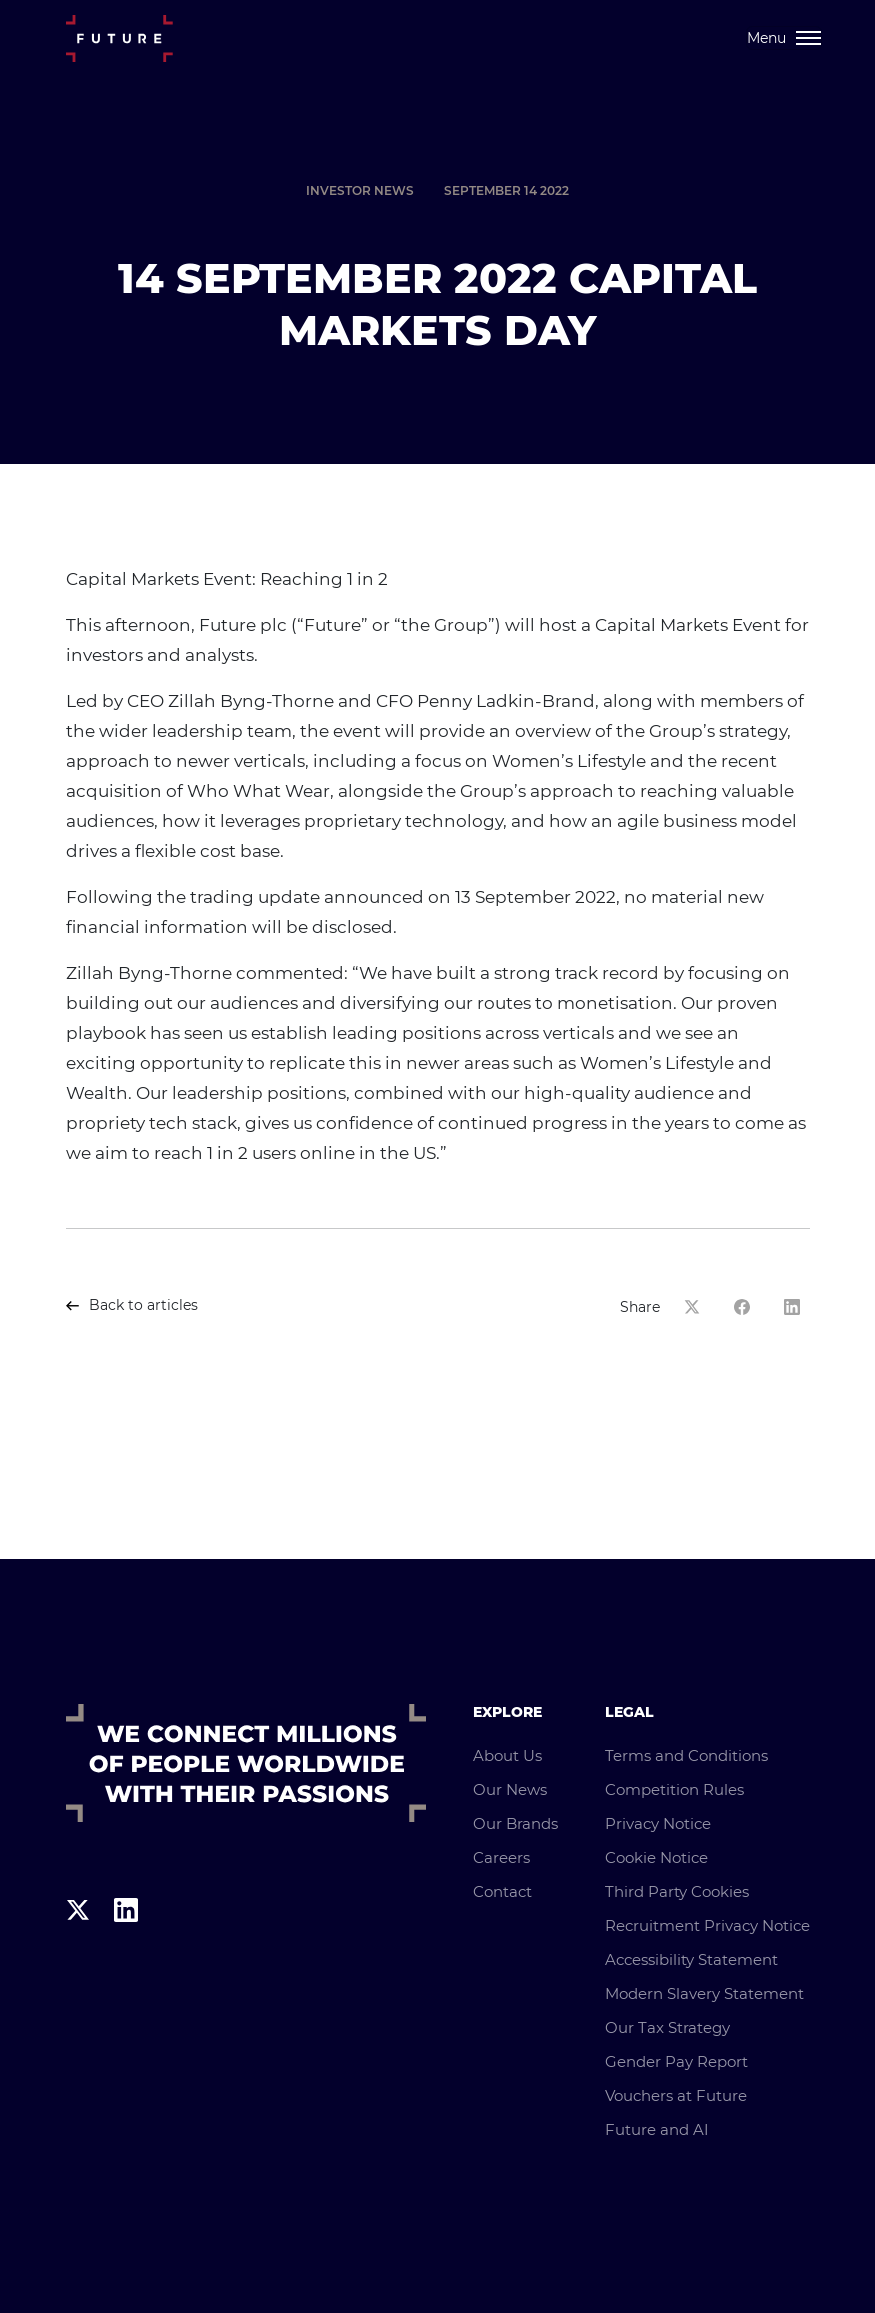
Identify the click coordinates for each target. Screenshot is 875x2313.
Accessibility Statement (691, 1959)
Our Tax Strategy (667, 2027)
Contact (502, 1891)
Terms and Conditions (686, 1755)
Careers (501, 1857)
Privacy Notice (658, 1823)
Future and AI (657, 2129)
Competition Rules (674, 1789)
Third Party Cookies (677, 1891)
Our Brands (515, 1823)
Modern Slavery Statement (704, 1993)
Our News (510, 1789)
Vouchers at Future (676, 2095)
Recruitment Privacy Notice (707, 1925)
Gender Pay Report (676, 2061)
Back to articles (132, 1305)
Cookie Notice (656, 1857)
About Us (507, 1755)
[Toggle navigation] (784, 38)
